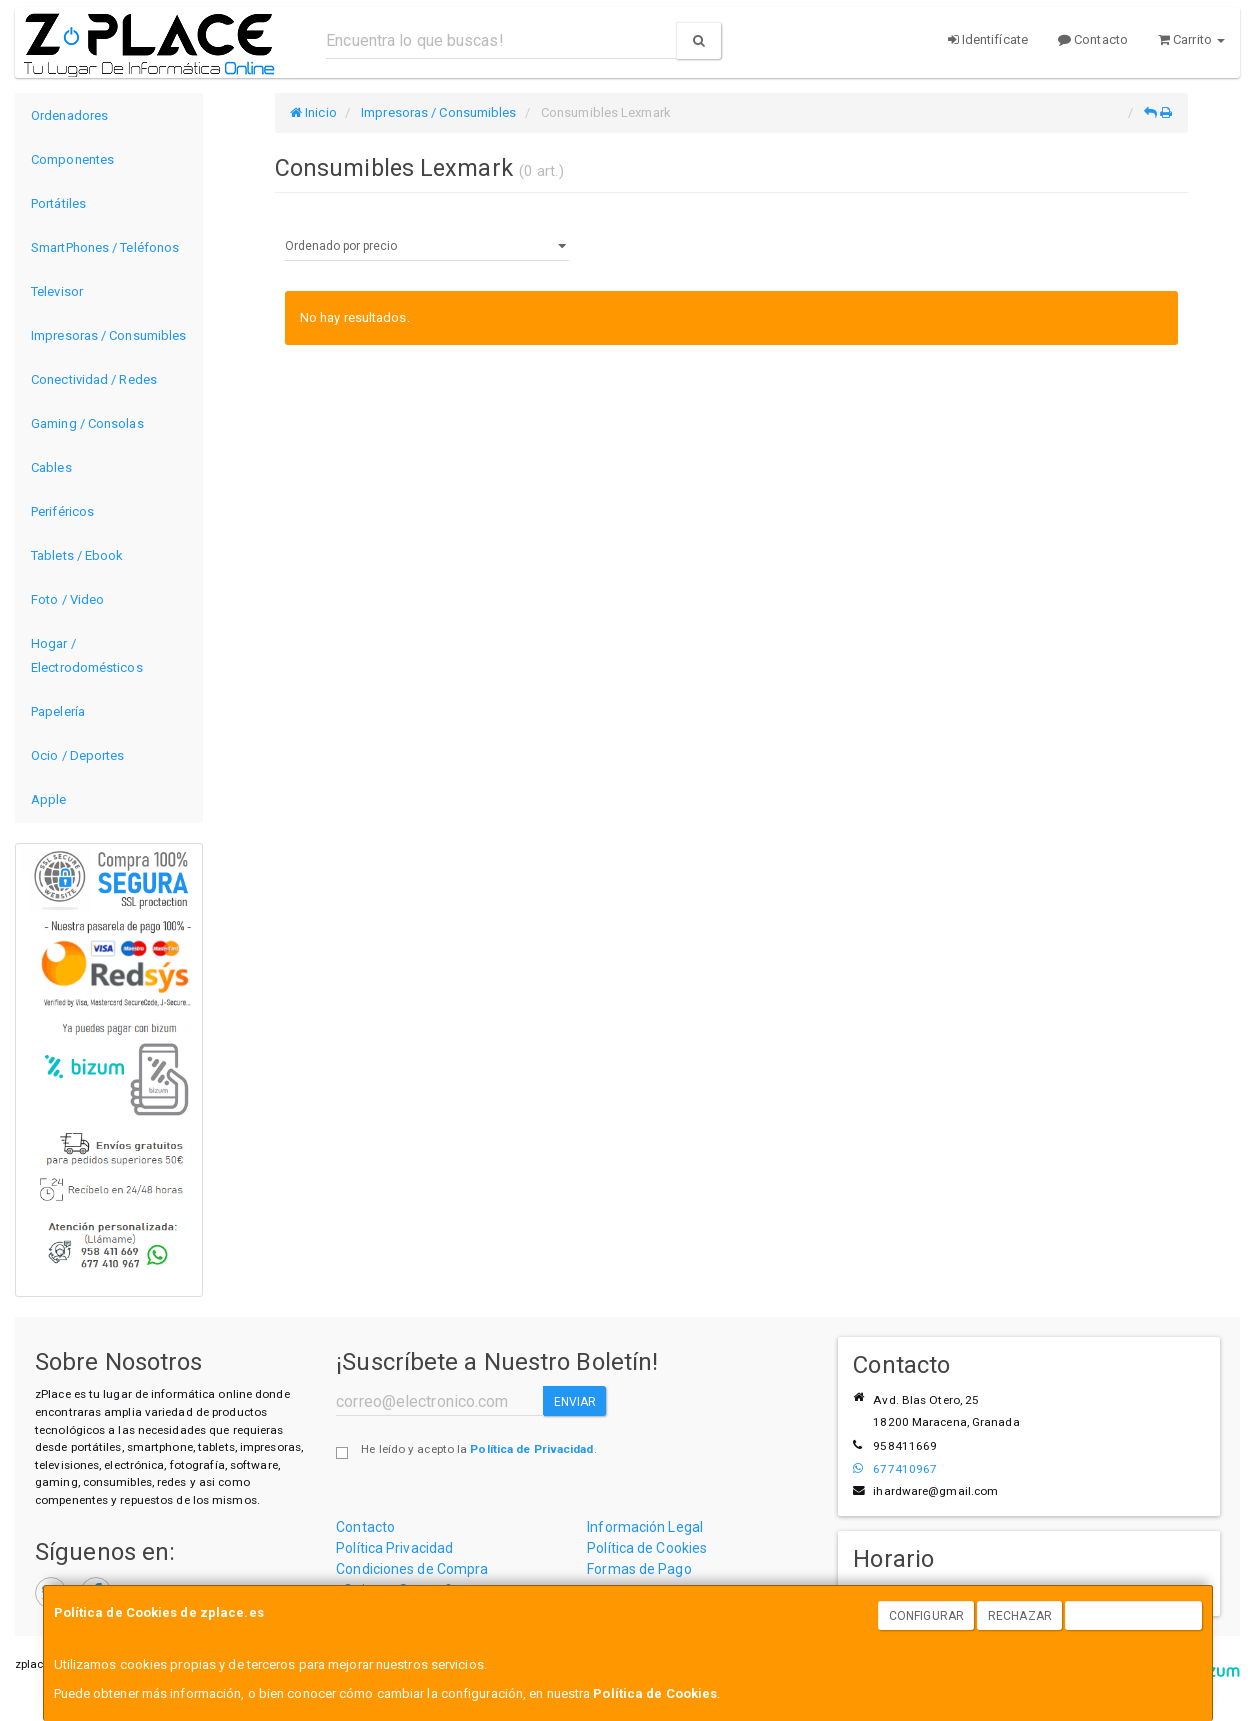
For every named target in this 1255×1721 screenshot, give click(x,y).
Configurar (926, 1616)
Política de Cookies (655, 1693)
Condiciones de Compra (412, 1569)
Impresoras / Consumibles (108, 335)
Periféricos (62, 511)
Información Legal (645, 1527)
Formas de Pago (639, 1569)
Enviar (575, 1402)
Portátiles (58, 203)
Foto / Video (67, 599)
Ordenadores (69, 115)
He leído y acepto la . (478, 1449)
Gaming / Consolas (87, 423)
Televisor (57, 291)
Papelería (58, 711)
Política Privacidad (394, 1548)
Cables (51, 467)
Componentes (72, 159)
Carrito (1191, 39)
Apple (49, 799)
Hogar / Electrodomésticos (87, 655)
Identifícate (988, 39)
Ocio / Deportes (78, 755)
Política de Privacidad (531, 1449)
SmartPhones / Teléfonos (105, 247)
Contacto (1093, 39)
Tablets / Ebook (77, 555)
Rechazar (1020, 1616)
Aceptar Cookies (1134, 1616)
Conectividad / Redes (94, 379)
